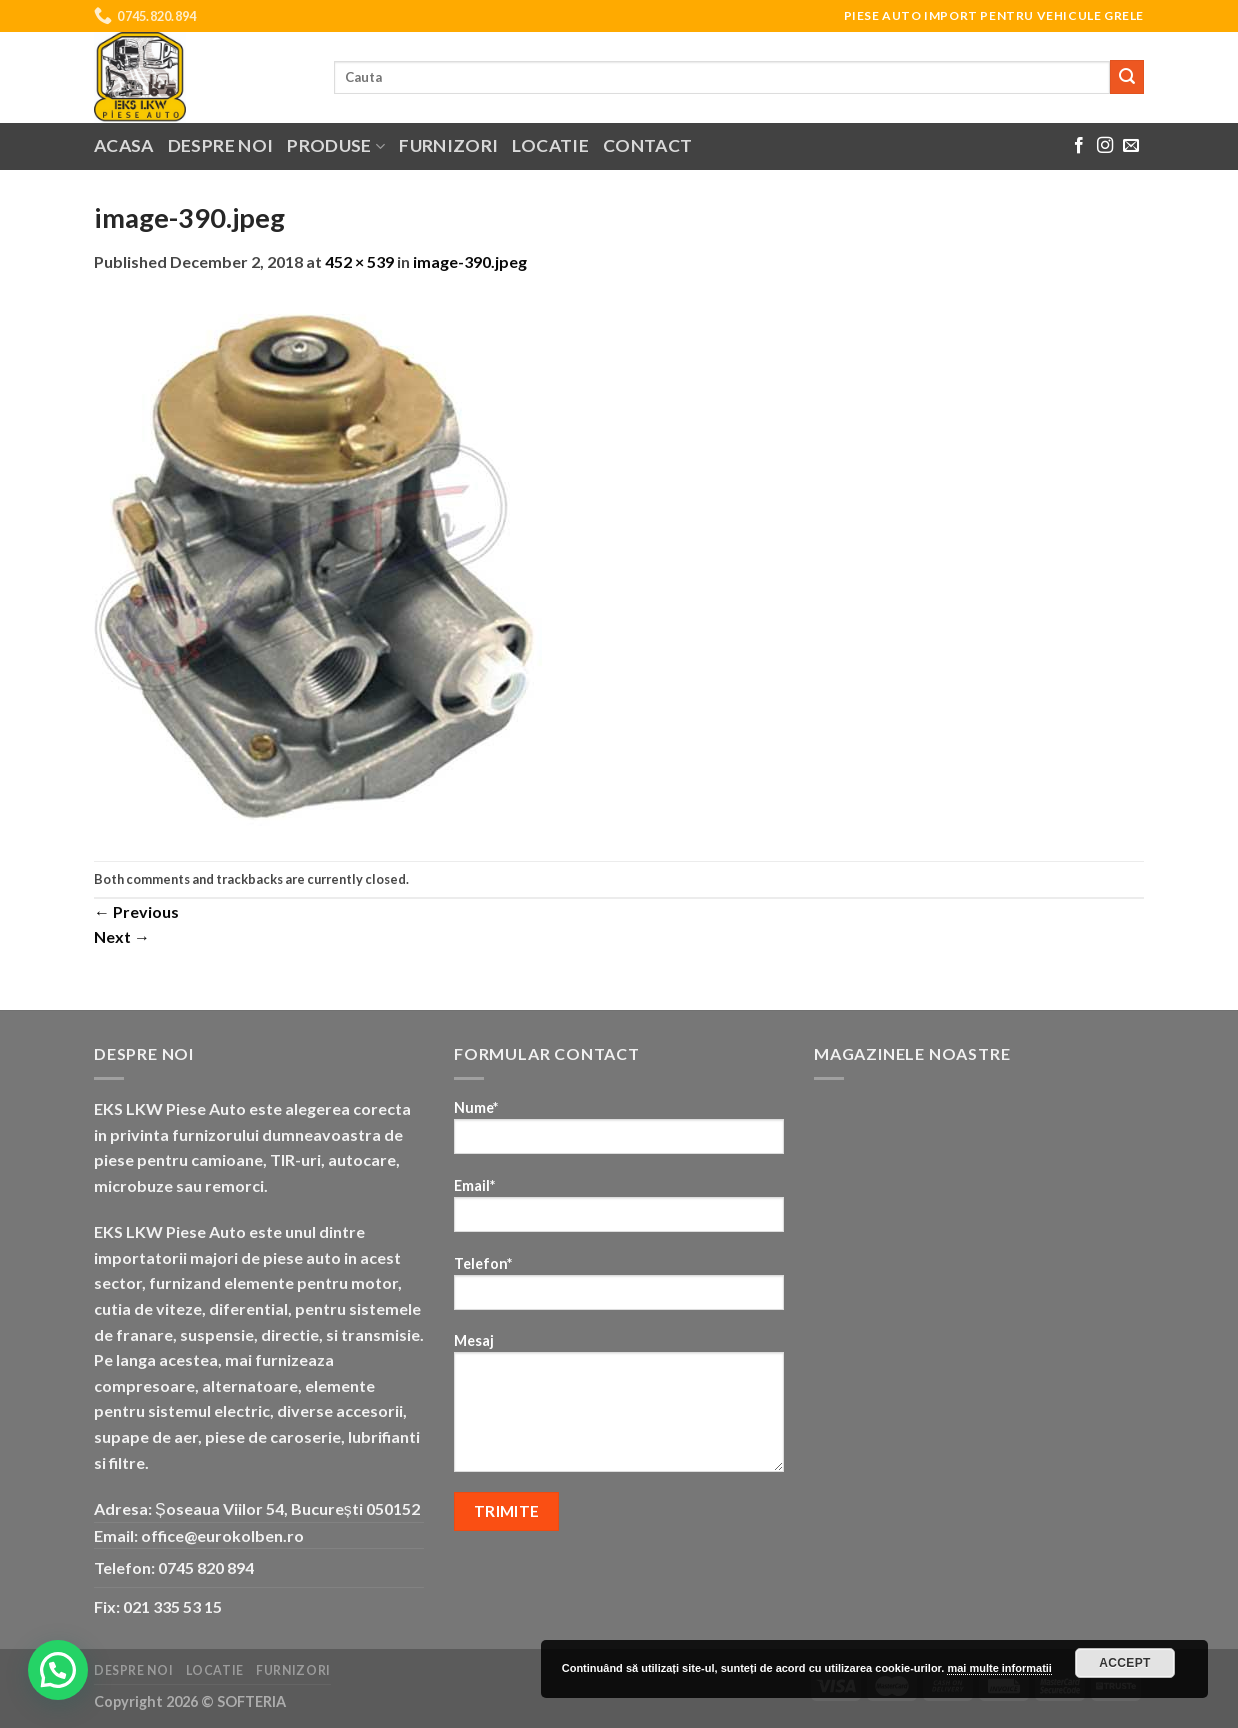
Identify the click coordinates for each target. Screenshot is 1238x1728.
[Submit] (1127, 77)
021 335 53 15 (172, 1606)
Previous (136, 911)
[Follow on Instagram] (1105, 146)
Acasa (124, 145)
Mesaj (619, 1409)
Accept (1125, 1663)
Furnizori (448, 145)
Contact (647, 145)
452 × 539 (359, 261)
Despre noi (221, 145)
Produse (336, 145)
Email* (619, 1211)
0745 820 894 (206, 1567)
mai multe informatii (999, 1668)
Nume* (619, 1133)
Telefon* (619, 1289)
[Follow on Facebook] (1079, 146)
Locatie (550, 145)
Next (122, 936)
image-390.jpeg (470, 261)
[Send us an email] (1131, 146)
